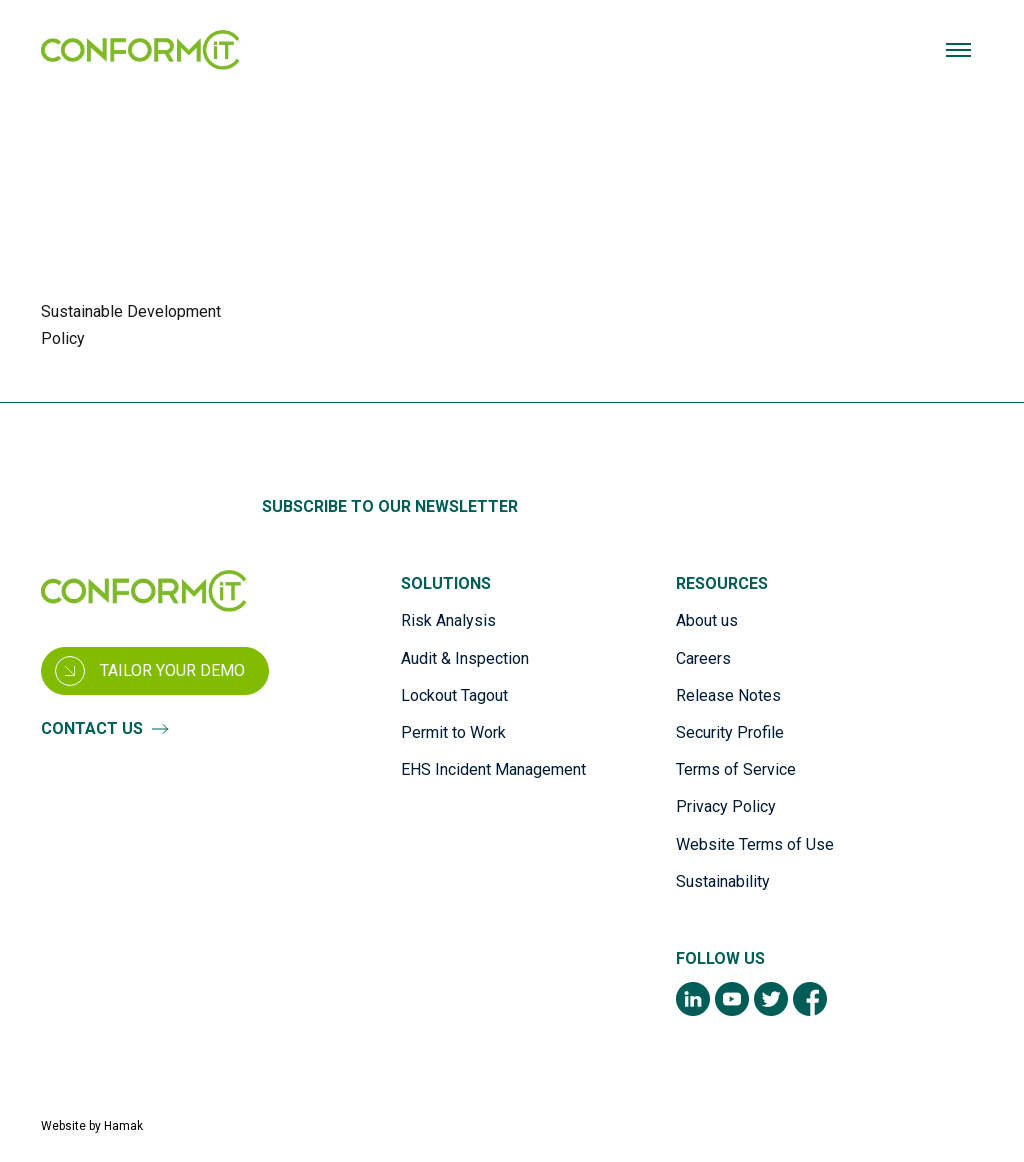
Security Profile (730, 732)
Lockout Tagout (454, 695)
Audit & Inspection (465, 658)
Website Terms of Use (755, 844)
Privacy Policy (726, 807)
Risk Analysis (448, 621)
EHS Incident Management (493, 770)
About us (707, 621)
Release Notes (728, 695)
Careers (703, 658)
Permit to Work (453, 732)
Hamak (123, 1126)
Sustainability (723, 881)
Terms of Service (736, 770)
